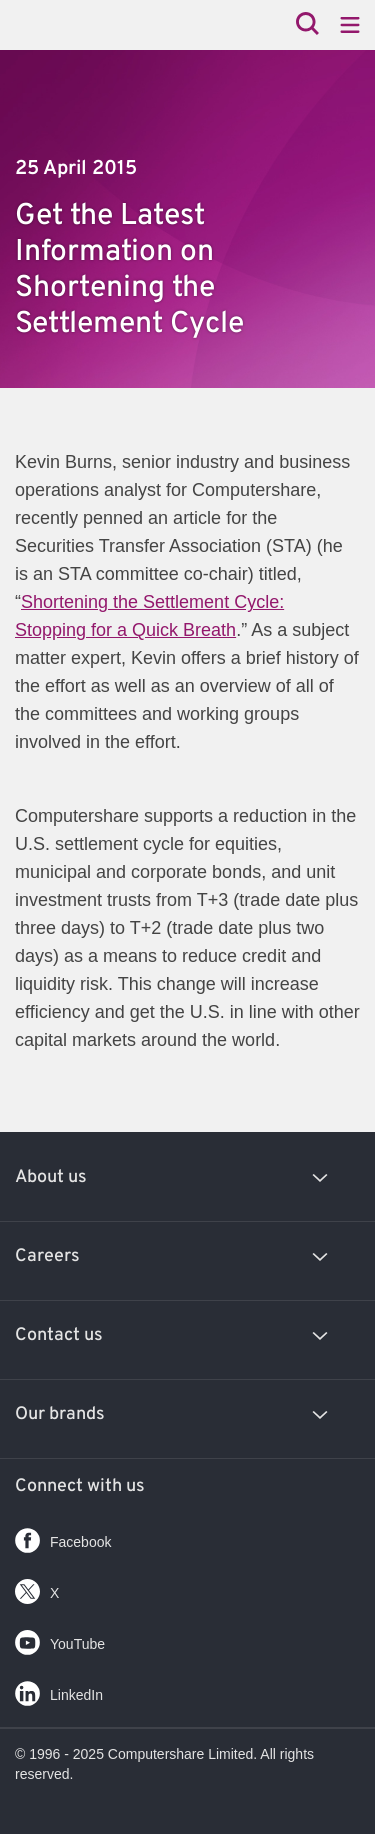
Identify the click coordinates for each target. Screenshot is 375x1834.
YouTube (60, 1638)
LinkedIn (59, 1689)
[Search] (307, 25)
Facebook (63, 1536)
